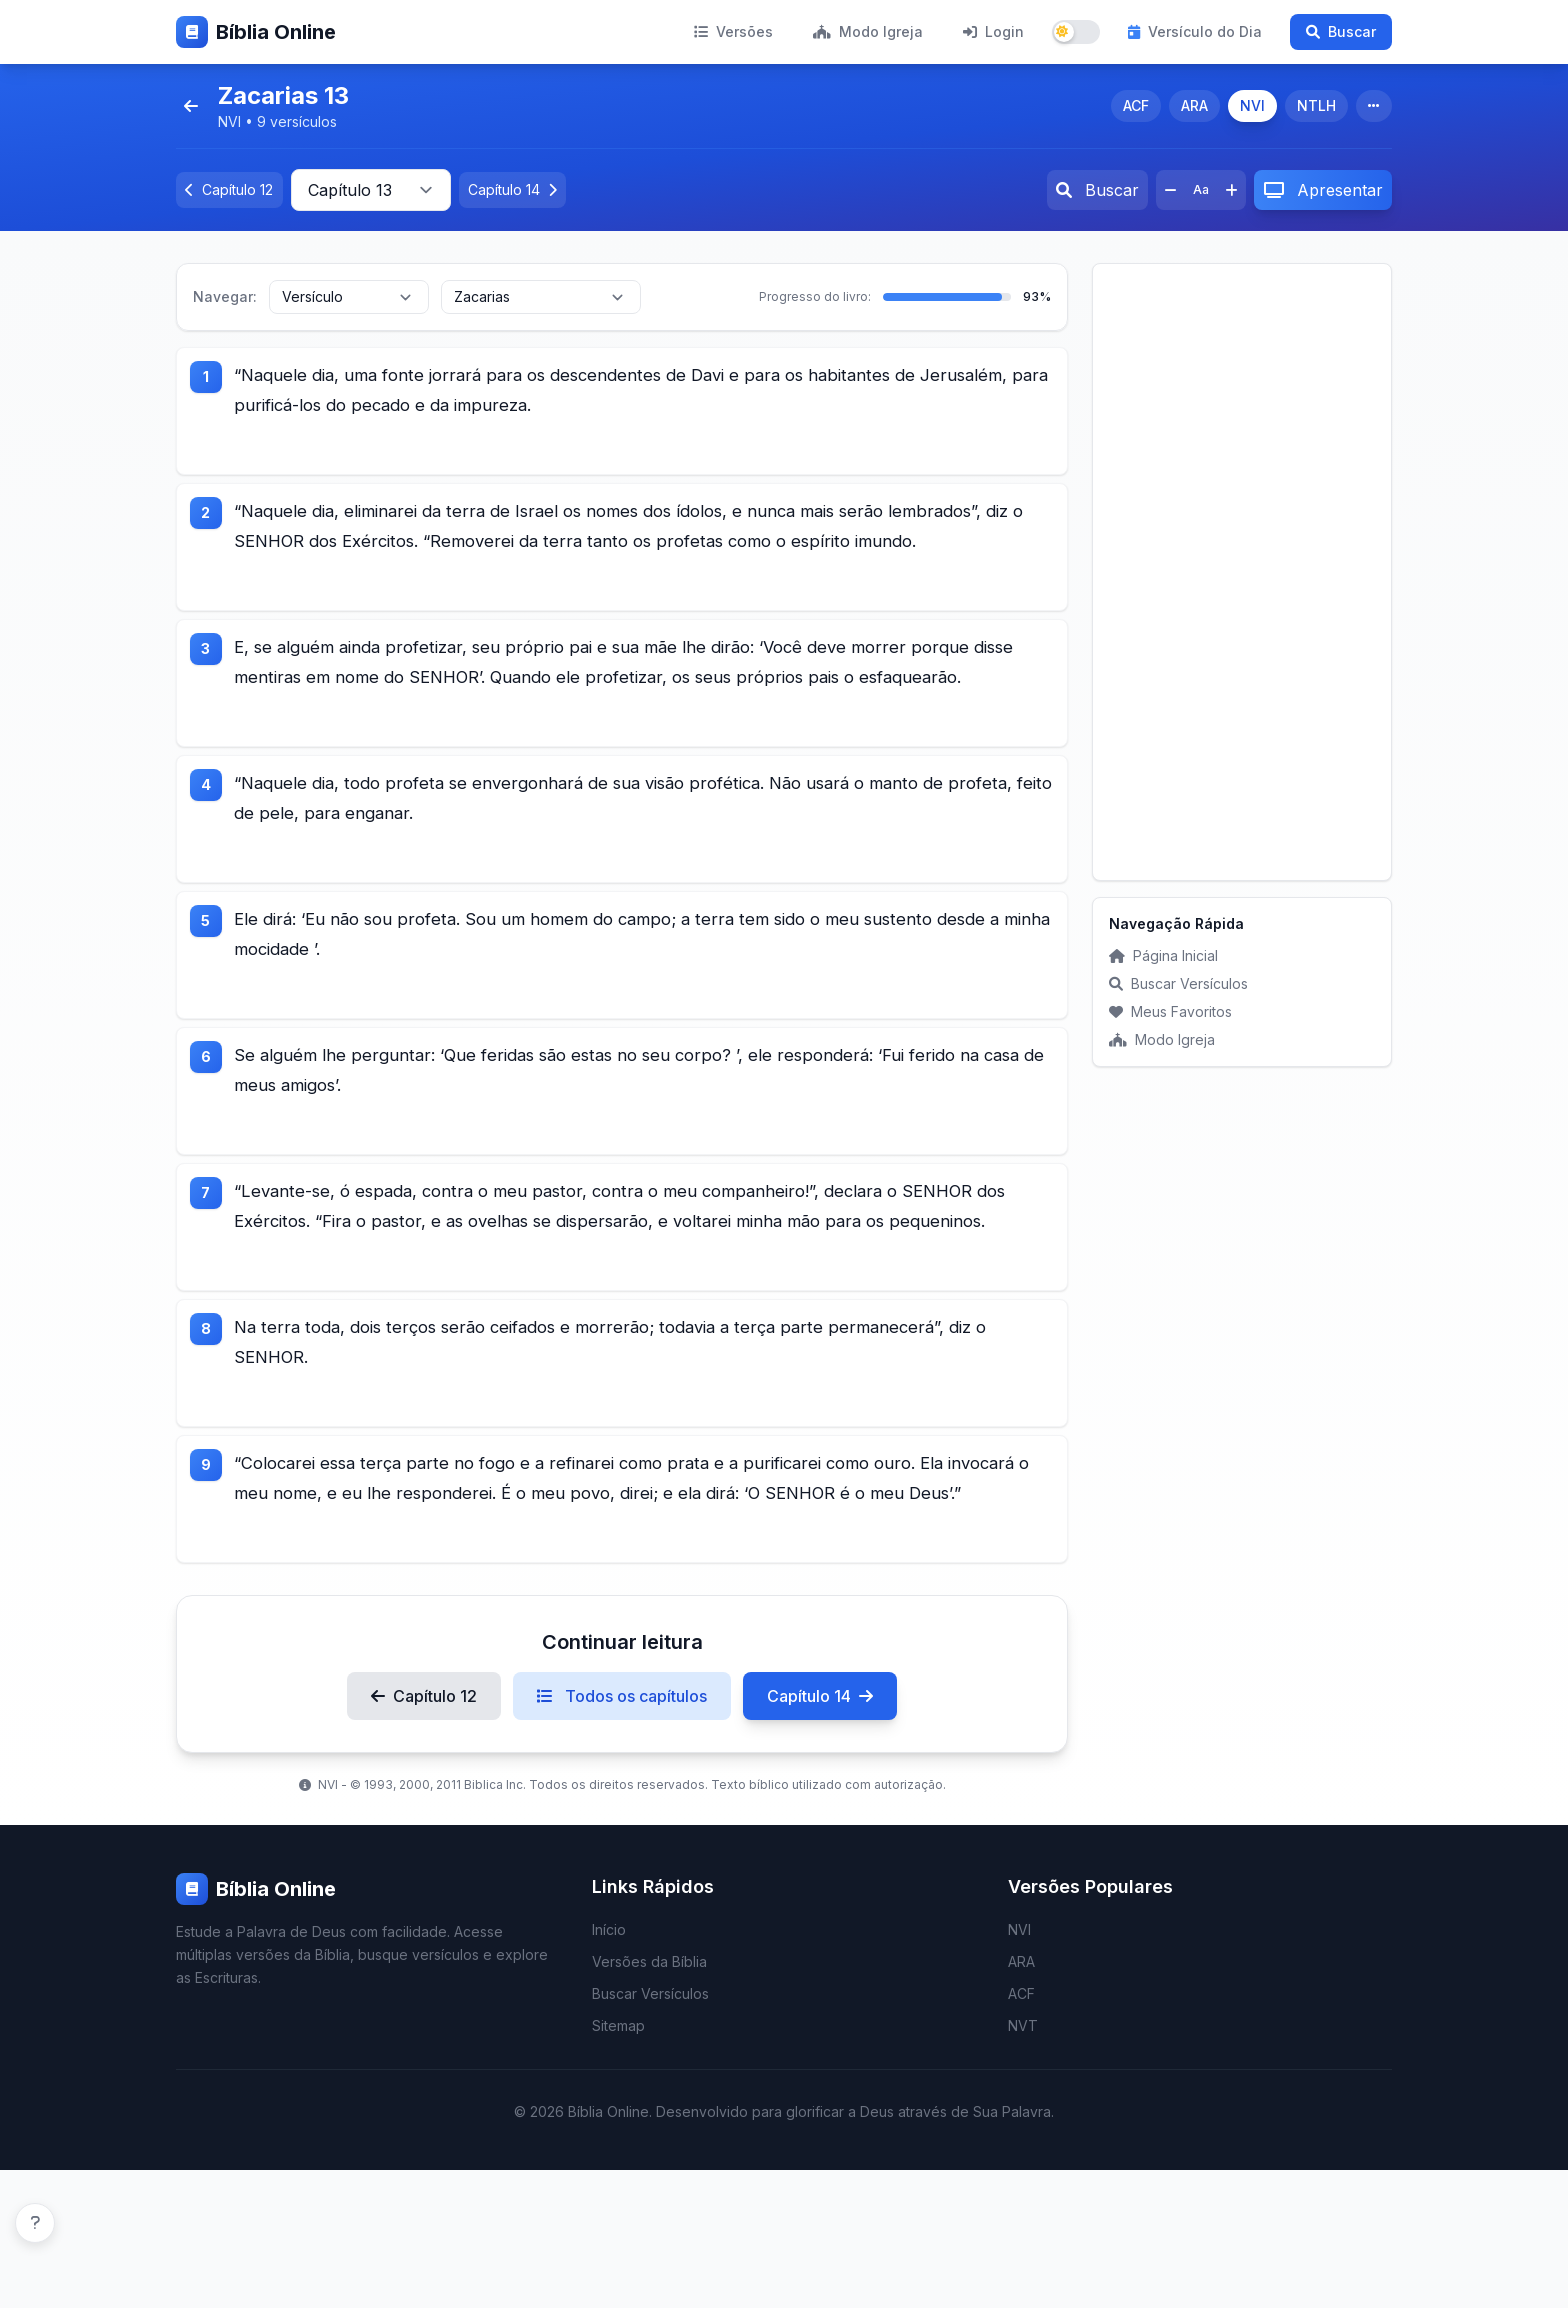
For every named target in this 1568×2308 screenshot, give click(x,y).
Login (993, 31)
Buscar (1341, 31)
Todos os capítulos (622, 1834)
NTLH (1316, 105)
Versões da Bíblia (649, 2099)
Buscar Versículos (1178, 983)
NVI (1252, 105)
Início (609, 2067)
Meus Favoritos (1170, 1011)
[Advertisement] (1242, 572)
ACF (1136, 105)
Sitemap (618, 2163)
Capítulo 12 (424, 1834)
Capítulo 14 (820, 1834)
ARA (1194, 105)
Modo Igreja (868, 31)
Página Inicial (1163, 955)
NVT (1023, 2163)
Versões (733, 31)
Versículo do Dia (1195, 31)
